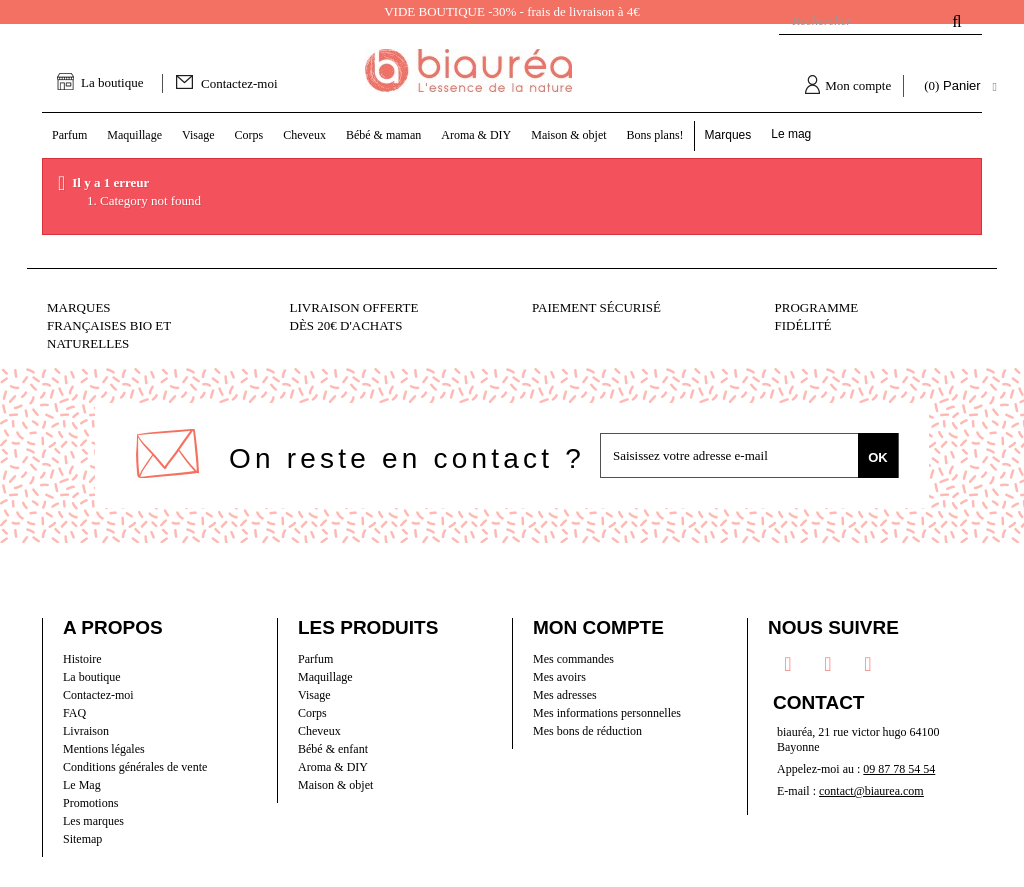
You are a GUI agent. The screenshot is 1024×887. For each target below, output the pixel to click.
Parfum (315, 659)
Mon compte (858, 85)
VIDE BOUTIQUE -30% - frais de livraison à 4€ (512, 11)
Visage (314, 695)
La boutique (112, 82)
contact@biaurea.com (871, 791)
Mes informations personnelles (607, 713)
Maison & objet (335, 785)
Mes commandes (573, 659)
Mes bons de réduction (587, 731)
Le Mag (82, 785)
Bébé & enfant (333, 749)
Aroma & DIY (333, 767)
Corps (312, 713)
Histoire (82, 659)
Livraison (86, 731)
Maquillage (325, 677)
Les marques (93, 821)
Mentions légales (104, 749)
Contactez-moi (239, 83)
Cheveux (319, 731)
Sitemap (82, 839)
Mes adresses (565, 695)
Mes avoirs (559, 677)
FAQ (74, 713)
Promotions (90, 803)
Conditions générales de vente (135, 767)
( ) (954, 86)
